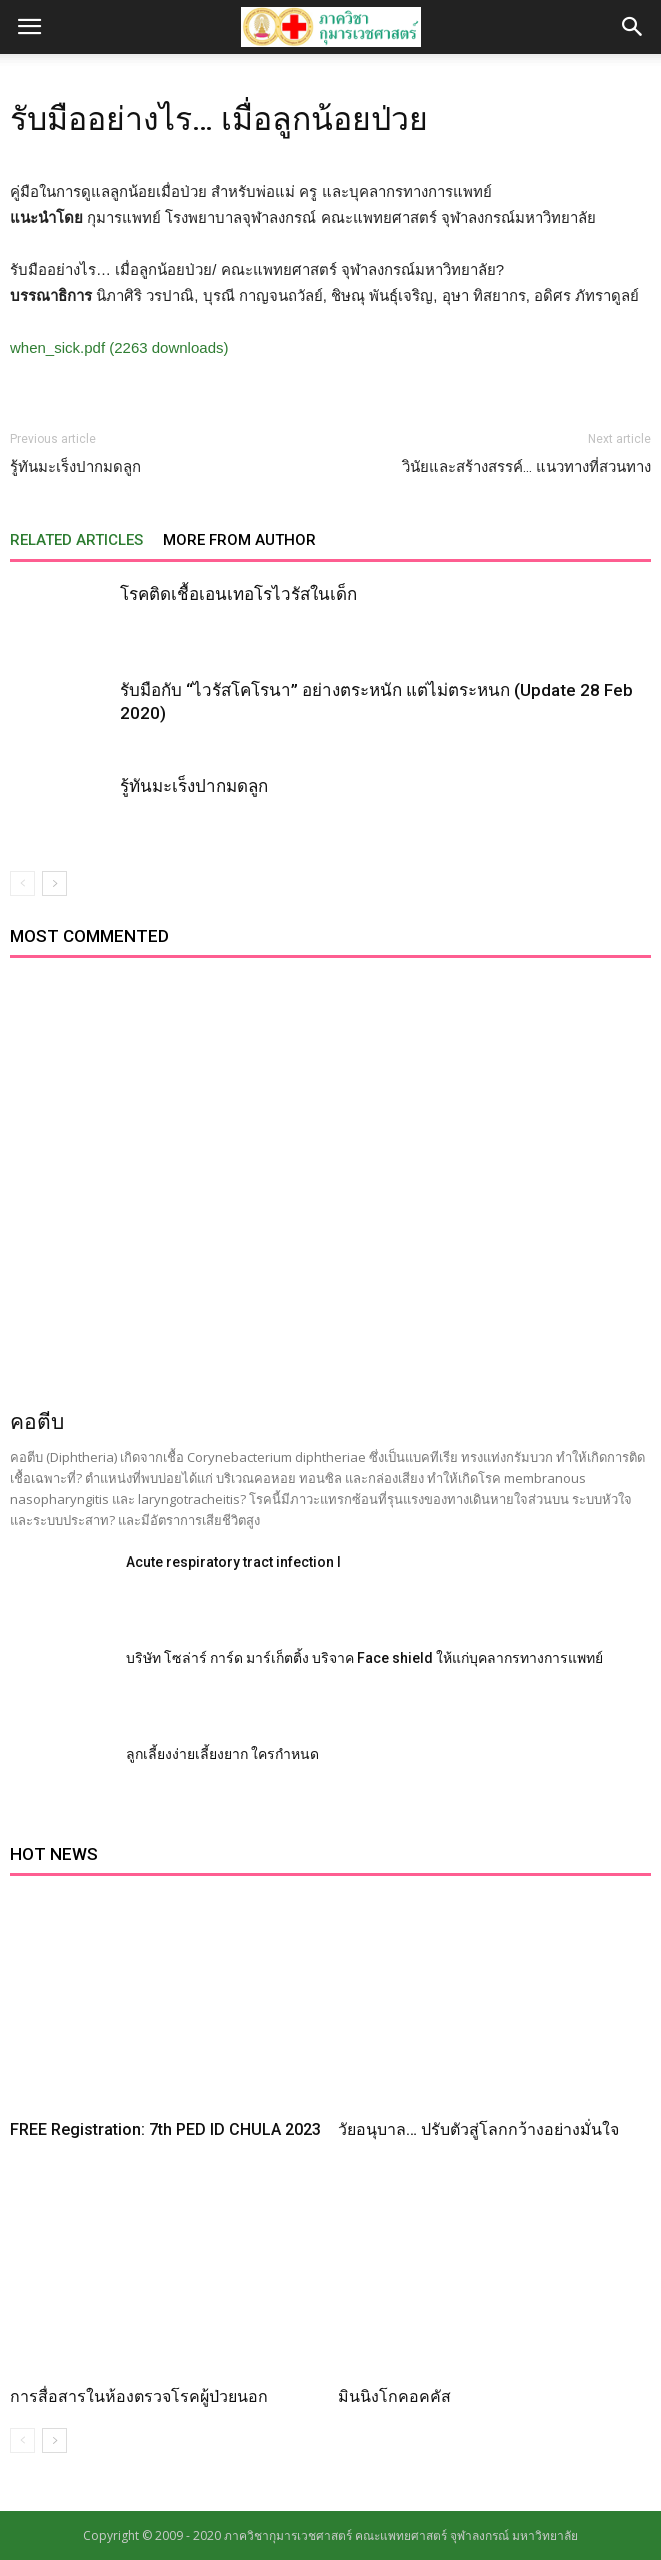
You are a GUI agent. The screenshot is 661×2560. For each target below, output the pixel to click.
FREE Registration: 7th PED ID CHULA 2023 (165, 2129)
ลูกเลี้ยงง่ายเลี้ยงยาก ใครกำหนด (222, 1754)
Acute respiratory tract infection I (233, 1562)
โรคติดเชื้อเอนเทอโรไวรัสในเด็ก (238, 594)
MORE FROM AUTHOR (239, 540)
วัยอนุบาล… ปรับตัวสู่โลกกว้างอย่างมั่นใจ (478, 2129)
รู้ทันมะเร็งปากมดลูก (75, 467)
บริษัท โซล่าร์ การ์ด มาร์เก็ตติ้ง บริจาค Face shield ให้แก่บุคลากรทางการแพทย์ (364, 1658)
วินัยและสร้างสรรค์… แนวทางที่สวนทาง (526, 467)
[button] (633, 27)
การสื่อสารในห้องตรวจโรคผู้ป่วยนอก (139, 2396)
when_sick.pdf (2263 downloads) (119, 347)
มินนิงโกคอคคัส (394, 2396)
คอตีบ (37, 1422)
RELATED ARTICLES (76, 540)
